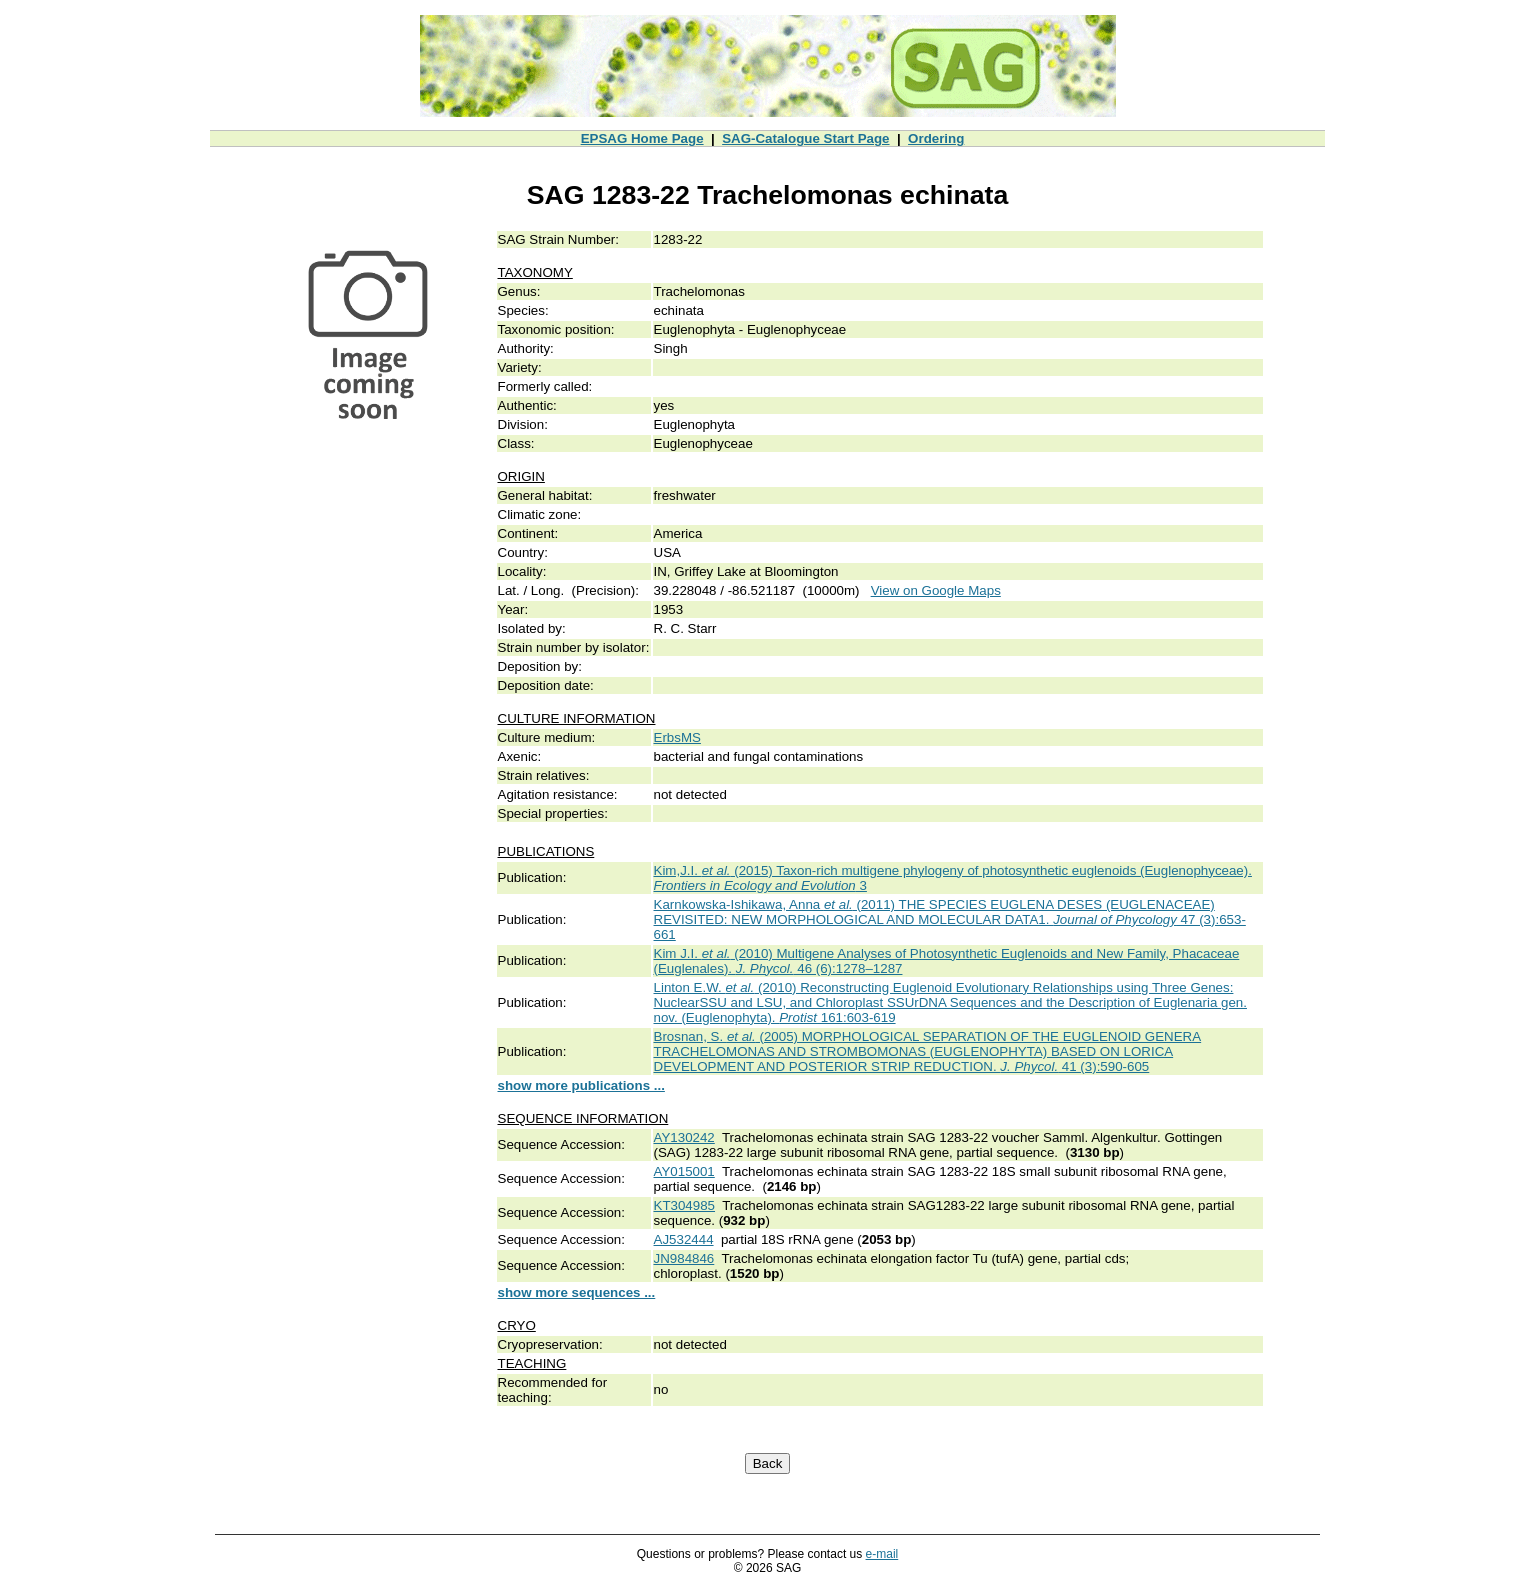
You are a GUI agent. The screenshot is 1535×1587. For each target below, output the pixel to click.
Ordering (936, 138)
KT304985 (685, 1205)
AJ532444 (684, 1239)
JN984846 (684, 1258)
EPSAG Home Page (642, 138)
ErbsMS (677, 737)
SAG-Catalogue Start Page (805, 138)
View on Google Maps (936, 590)
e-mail (882, 1554)
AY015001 (684, 1171)
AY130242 (684, 1137)
